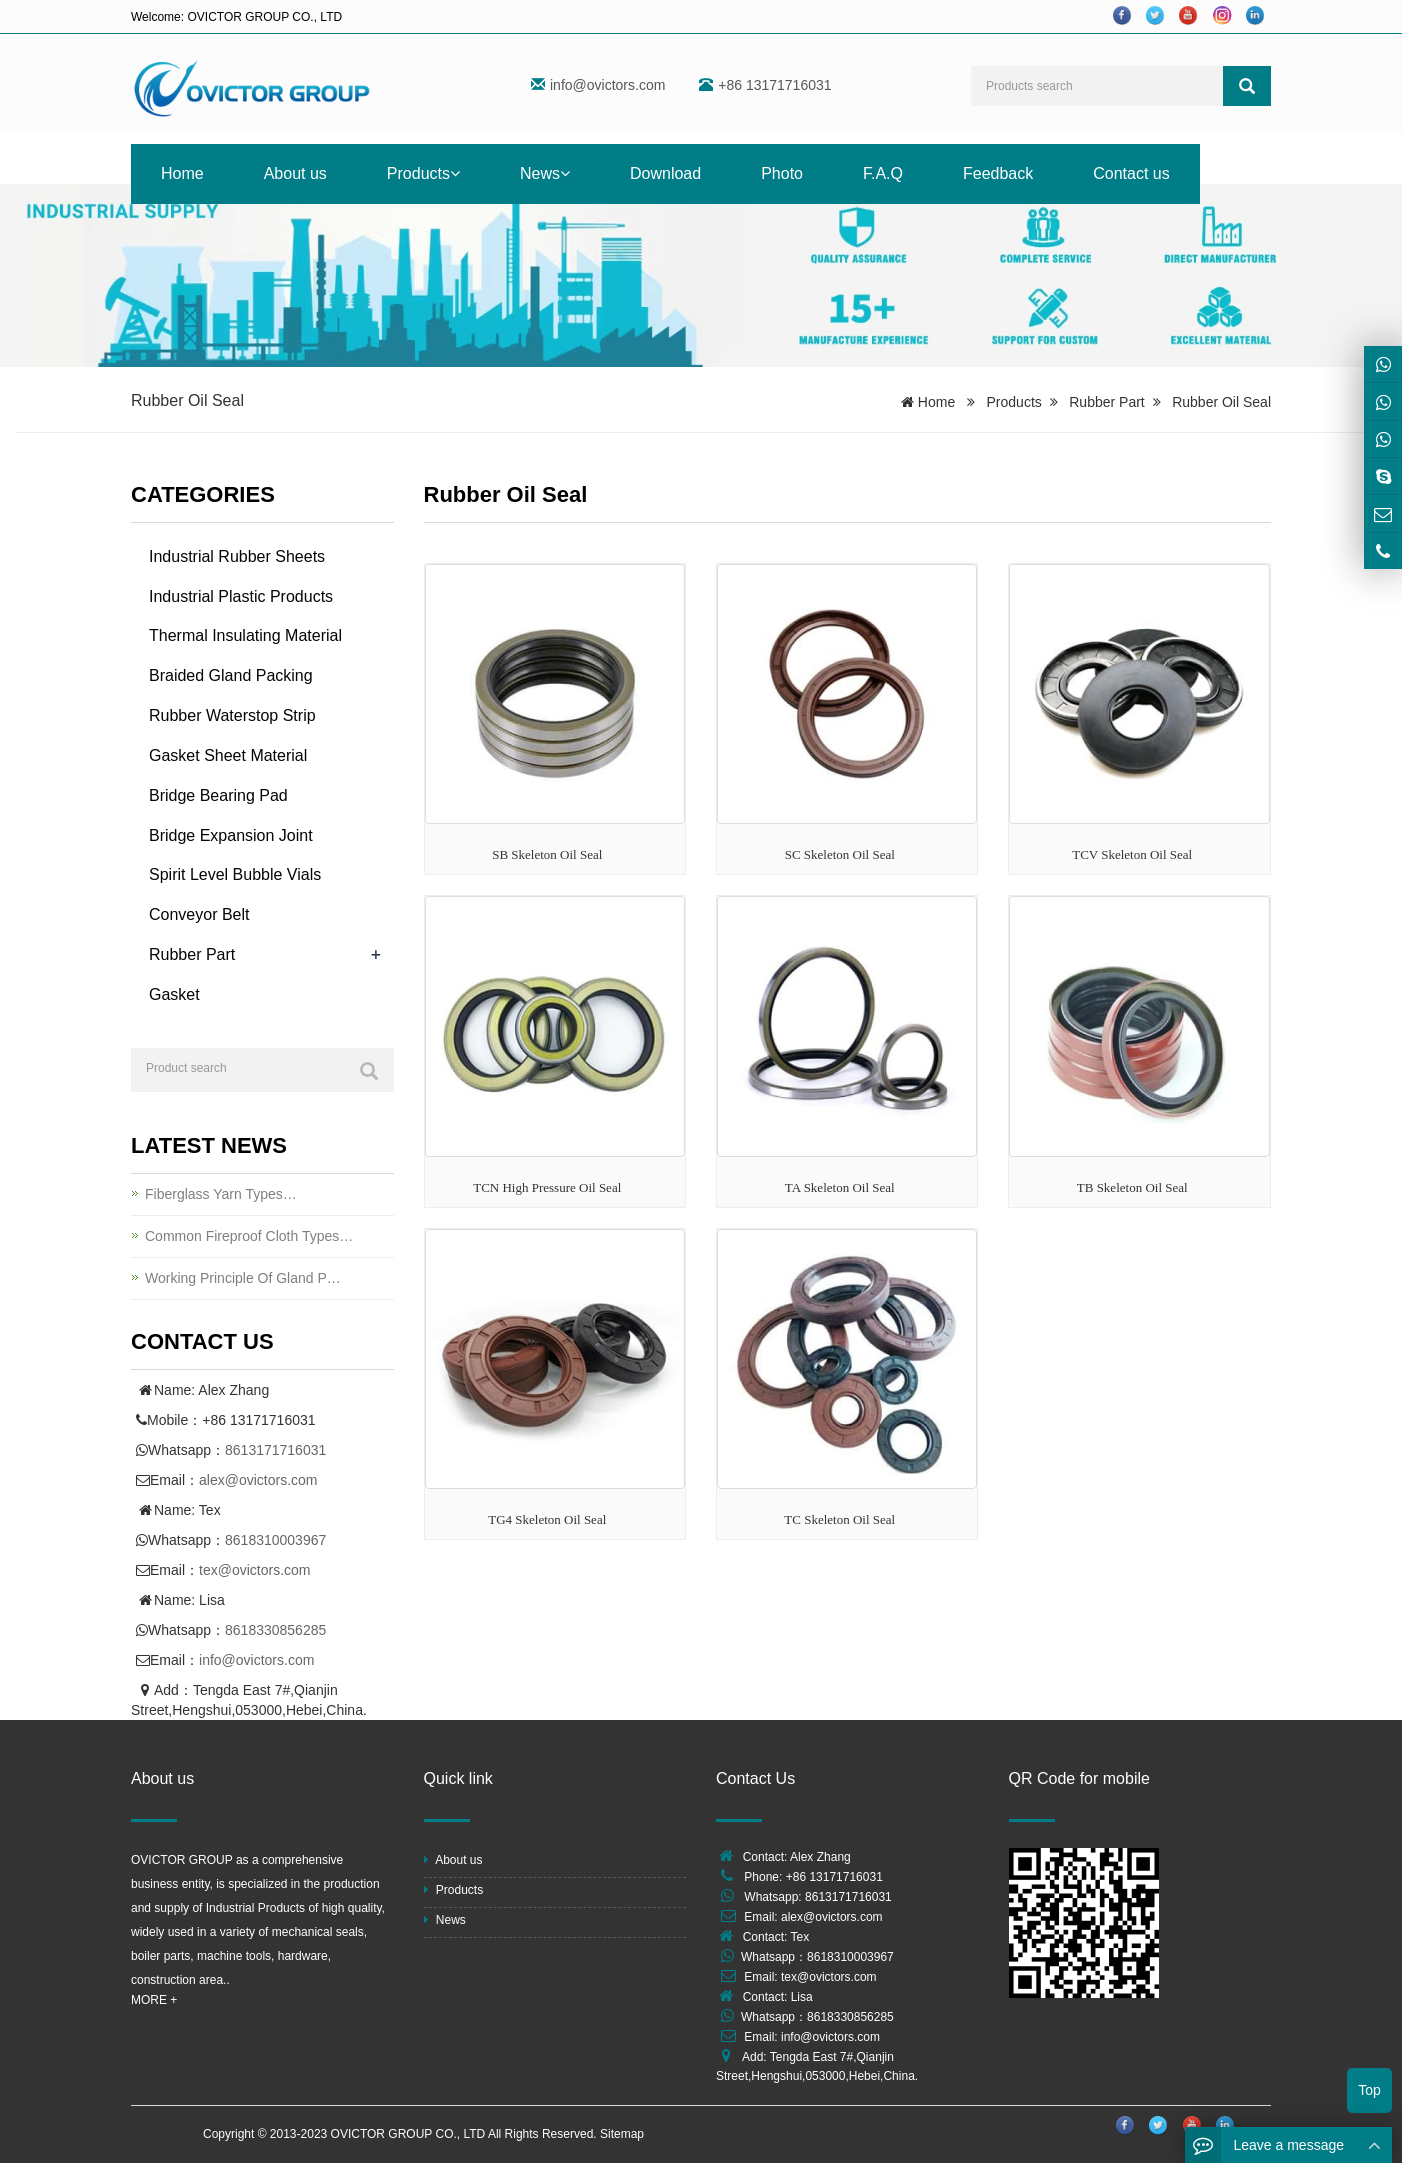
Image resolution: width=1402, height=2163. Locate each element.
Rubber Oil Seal (1221, 402)
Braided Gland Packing (231, 675)
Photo (782, 173)
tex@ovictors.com (254, 1570)
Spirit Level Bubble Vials (235, 874)
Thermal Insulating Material (245, 635)
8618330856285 (275, 1630)
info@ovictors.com (607, 85)
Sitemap (622, 2134)
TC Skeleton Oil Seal (839, 1519)
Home (182, 173)
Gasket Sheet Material (228, 755)
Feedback (998, 173)
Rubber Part (1106, 402)
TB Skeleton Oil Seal (1132, 1187)
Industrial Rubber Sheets (237, 556)
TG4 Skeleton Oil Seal (547, 1519)
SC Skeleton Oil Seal (840, 854)
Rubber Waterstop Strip (232, 715)
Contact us (1131, 173)
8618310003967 (275, 1540)
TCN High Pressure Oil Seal (547, 1187)
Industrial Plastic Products (241, 596)
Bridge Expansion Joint (231, 835)
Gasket (174, 994)
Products (423, 173)
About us (295, 173)
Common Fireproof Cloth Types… (249, 1236)
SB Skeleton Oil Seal (547, 854)
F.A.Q (883, 173)
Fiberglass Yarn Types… (221, 1194)
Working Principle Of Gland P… (243, 1278)
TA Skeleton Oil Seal (840, 1187)
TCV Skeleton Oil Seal (1132, 854)
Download (665, 173)
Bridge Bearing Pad (218, 795)
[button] (455, 173)
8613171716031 (275, 1450)
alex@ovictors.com (258, 1480)
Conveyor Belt (199, 914)
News (545, 173)
